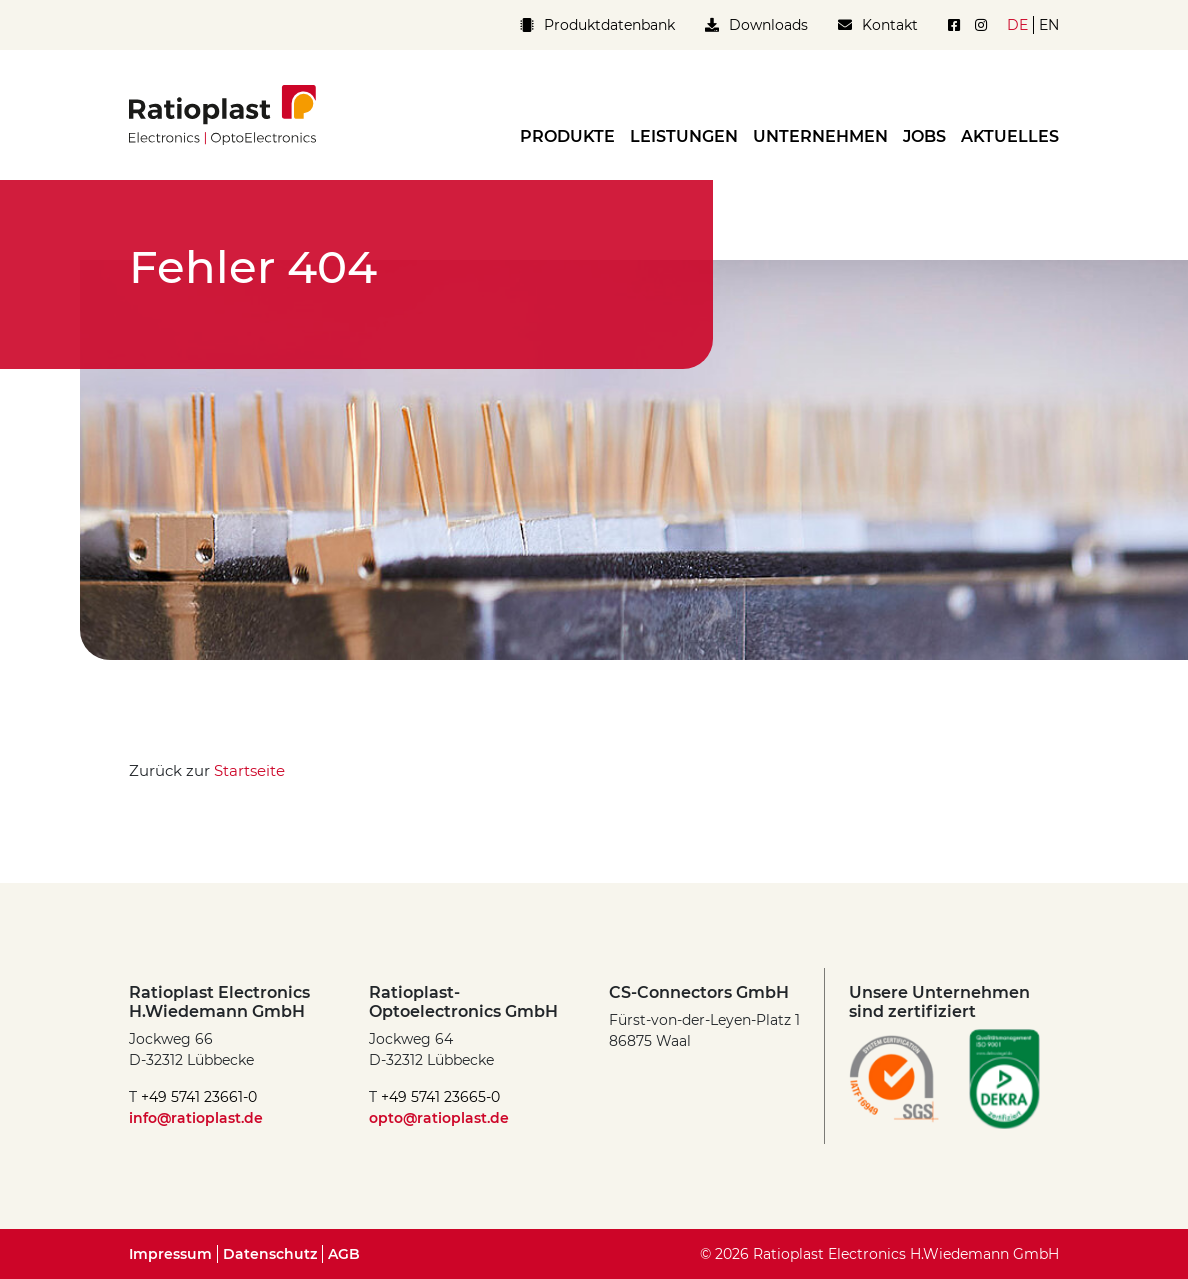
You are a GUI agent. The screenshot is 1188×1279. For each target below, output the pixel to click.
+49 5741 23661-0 (199, 1097)
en (1049, 25)
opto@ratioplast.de (439, 1118)
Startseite (249, 770)
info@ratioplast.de (196, 1118)
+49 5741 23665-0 (440, 1097)
